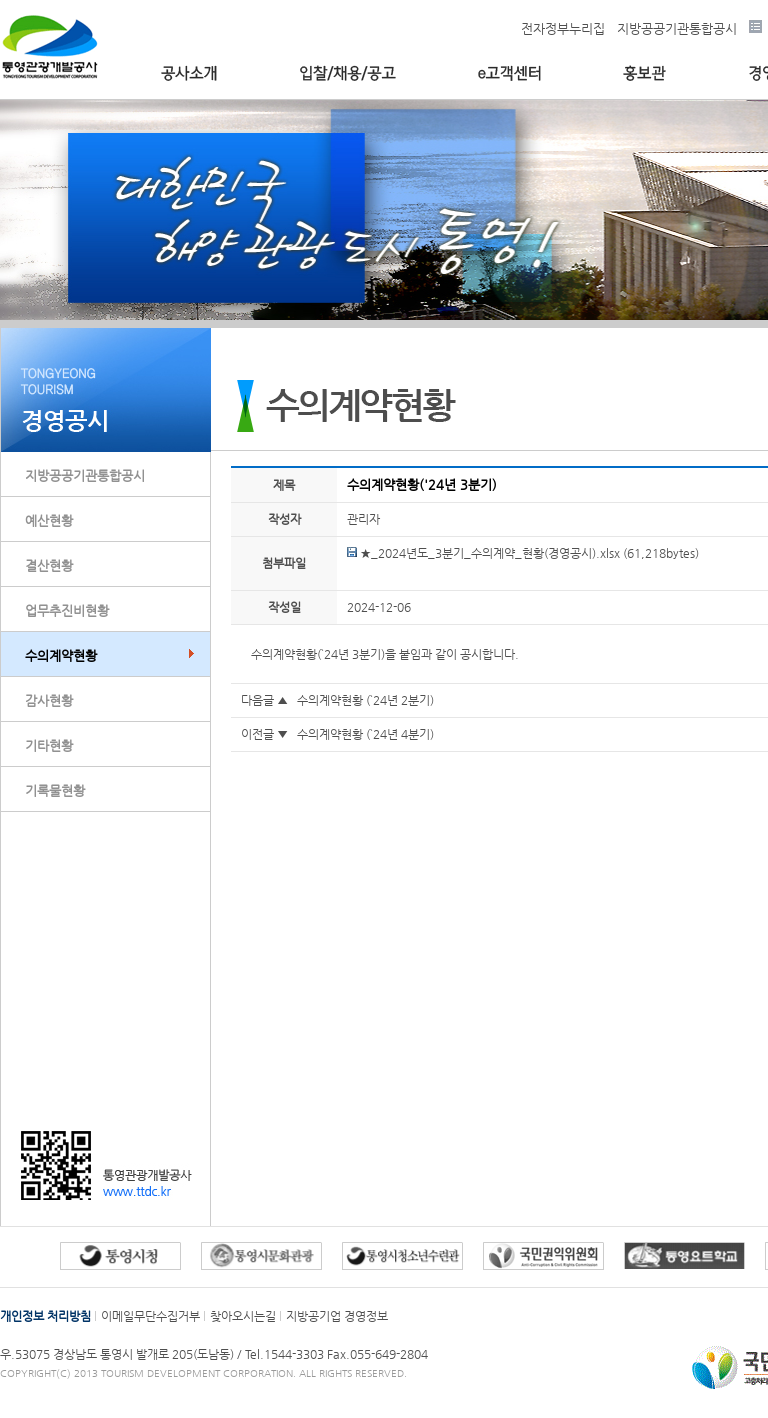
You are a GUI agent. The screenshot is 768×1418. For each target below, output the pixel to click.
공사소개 (189, 73)
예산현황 (49, 520)
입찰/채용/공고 (347, 73)
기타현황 (49, 745)
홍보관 (644, 73)
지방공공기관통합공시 (677, 28)
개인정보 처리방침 (45, 1316)
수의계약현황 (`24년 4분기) (365, 734)
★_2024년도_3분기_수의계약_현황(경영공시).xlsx (483, 553)
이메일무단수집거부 (150, 1316)
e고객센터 (509, 73)
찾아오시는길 (243, 1316)
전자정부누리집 (563, 28)
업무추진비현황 (67, 610)
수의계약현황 (61, 655)
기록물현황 (55, 790)
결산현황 (49, 565)
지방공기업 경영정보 (337, 1316)
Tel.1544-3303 (286, 1354)
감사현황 (49, 700)
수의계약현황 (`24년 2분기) (365, 700)
